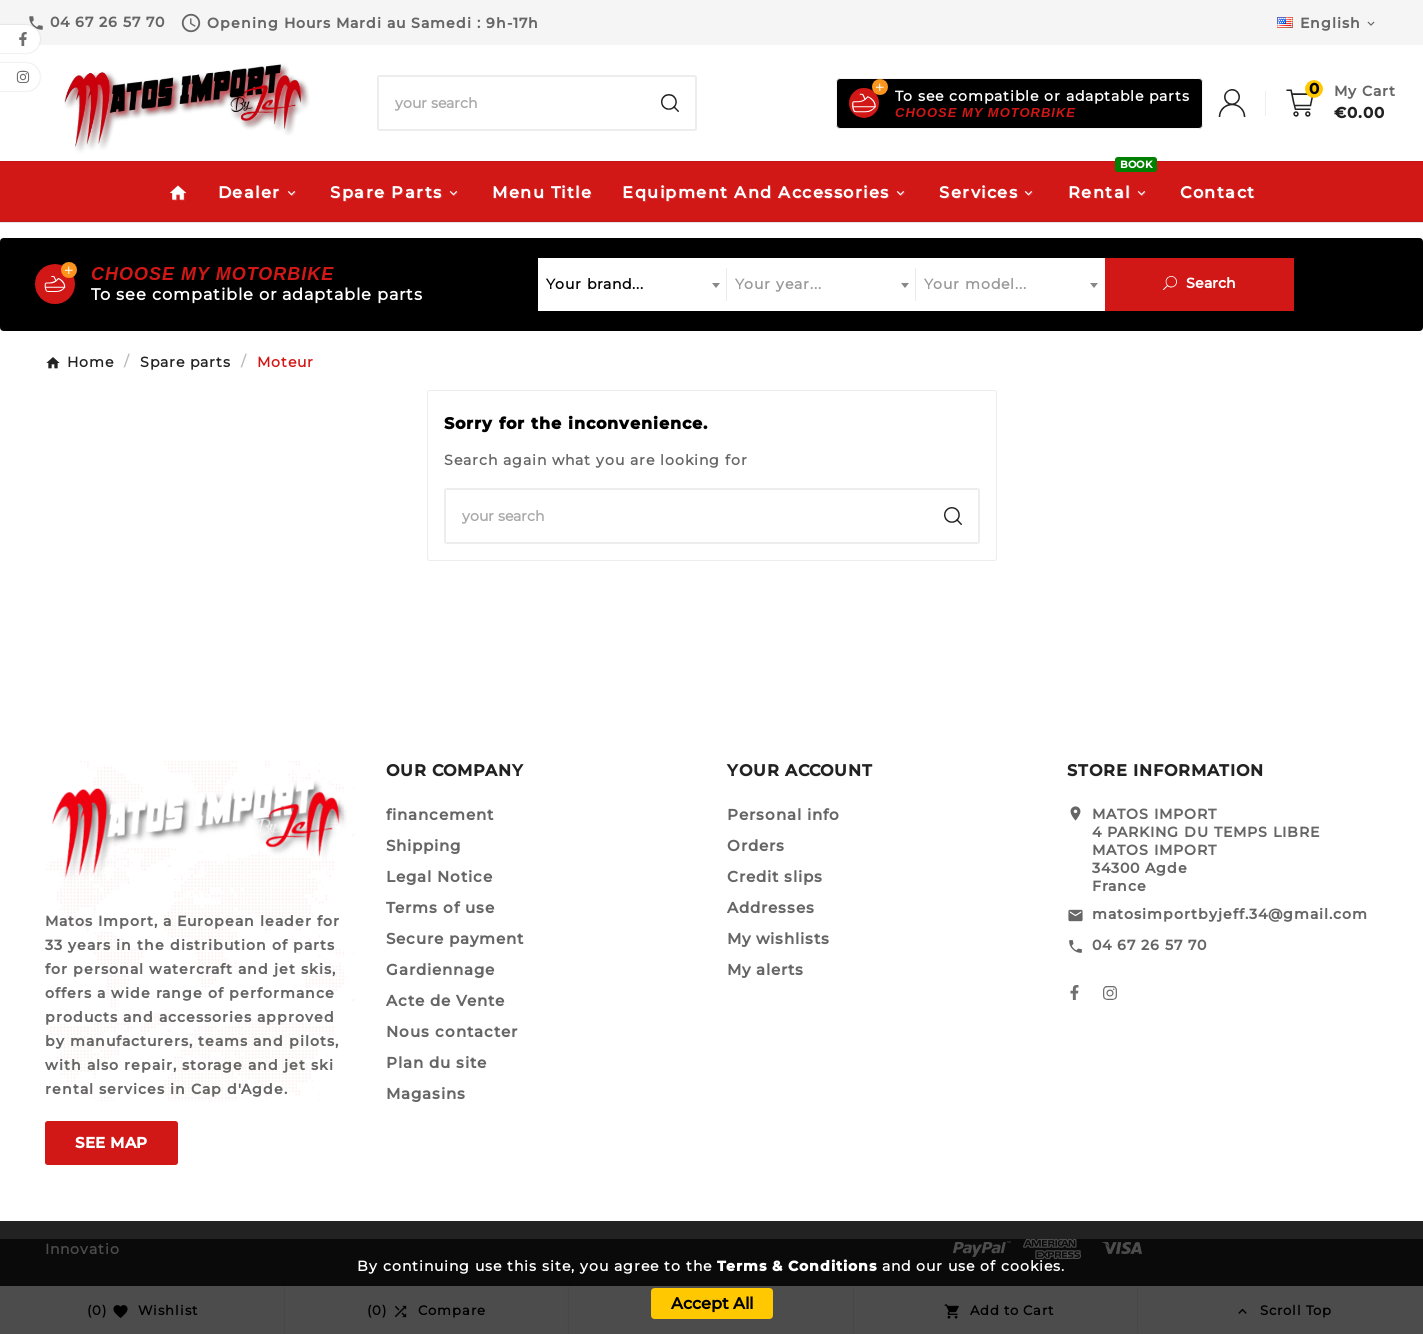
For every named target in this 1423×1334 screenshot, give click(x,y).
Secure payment (455, 938)
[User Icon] (1252, 103)
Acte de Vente (445, 1000)
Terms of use (440, 907)
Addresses (771, 907)
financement (440, 814)
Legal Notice (439, 876)
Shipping (423, 845)
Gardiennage (440, 969)
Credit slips (775, 876)
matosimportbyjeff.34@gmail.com (1230, 914)
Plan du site (436, 1062)
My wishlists (778, 938)
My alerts (765, 969)
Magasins (426, 1093)
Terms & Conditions (797, 1266)
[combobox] (632, 284)
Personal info (783, 814)
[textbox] (632, 284)
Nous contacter (452, 1031)
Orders (756, 845)
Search (1199, 283)
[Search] (512, 103)
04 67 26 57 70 (1149, 945)
